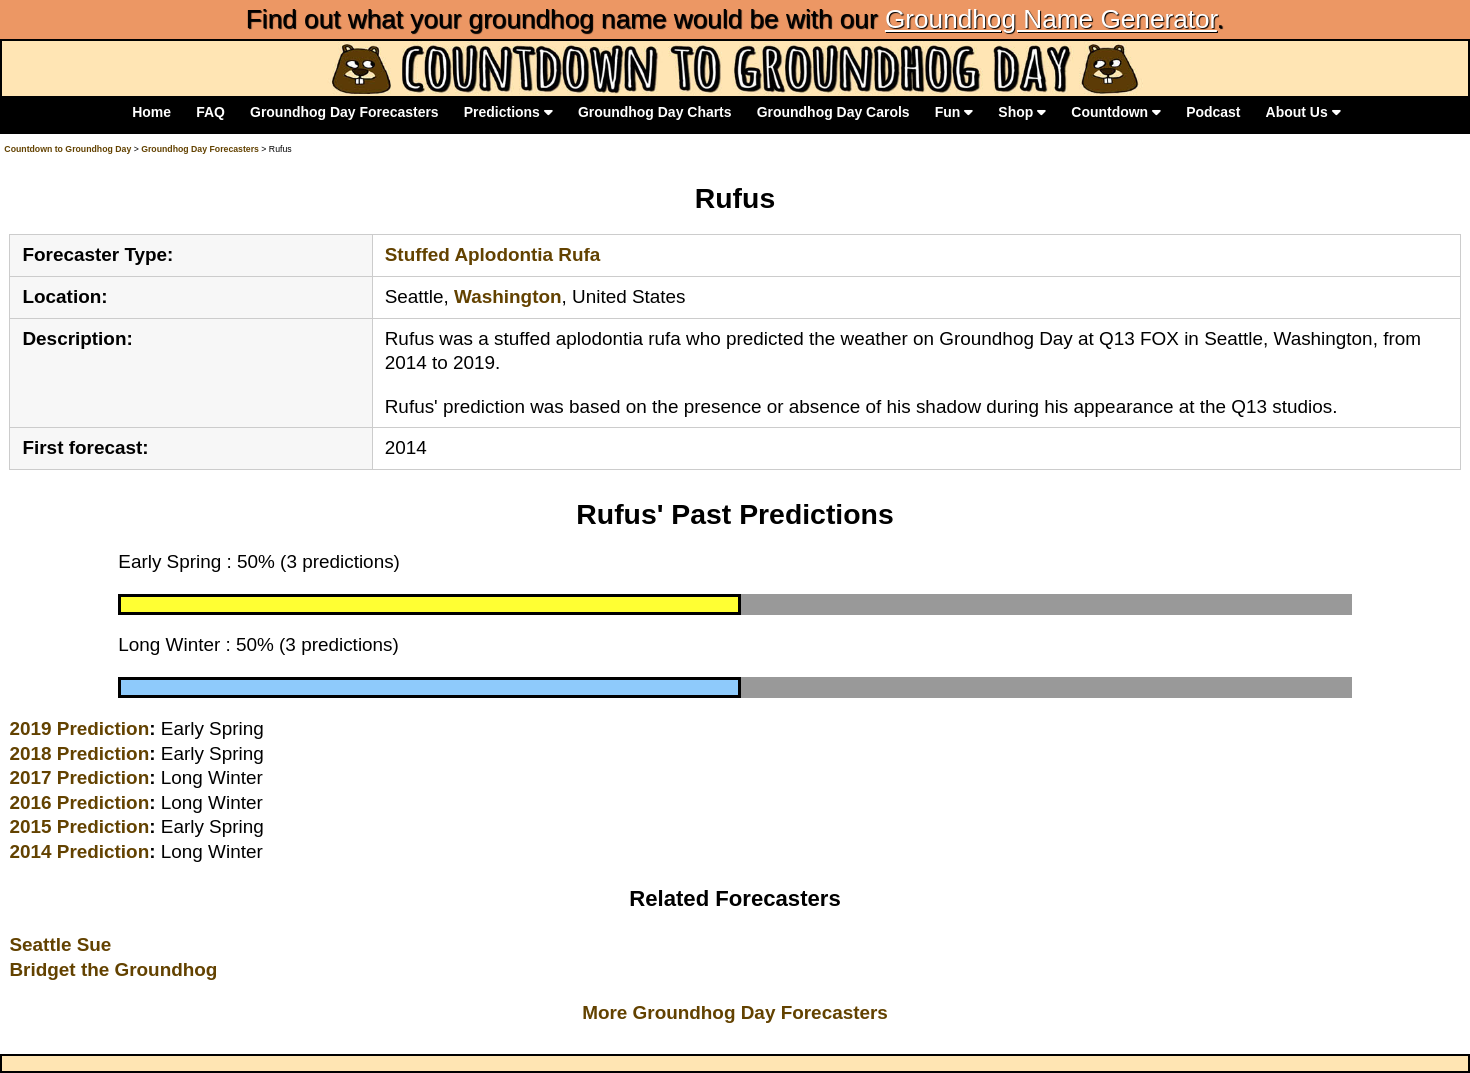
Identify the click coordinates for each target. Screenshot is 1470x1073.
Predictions (508, 112)
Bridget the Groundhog (113, 969)
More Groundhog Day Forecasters (735, 1012)
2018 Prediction (79, 753)
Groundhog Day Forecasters (344, 112)
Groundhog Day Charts (655, 112)
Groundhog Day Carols (833, 112)
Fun (954, 112)
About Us (1303, 112)
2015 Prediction (79, 826)
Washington (507, 296)
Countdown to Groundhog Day (67, 149)
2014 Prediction (79, 851)
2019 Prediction (79, 728)
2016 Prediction (79, 802)
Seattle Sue (60, 944)
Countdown (1116, 112)
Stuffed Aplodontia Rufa (493, 254)
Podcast (1213, 112)
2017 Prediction (79, 777)
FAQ (210, 112)
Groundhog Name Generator (1051, 19)
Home (151, 112)
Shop (1022, 112)
